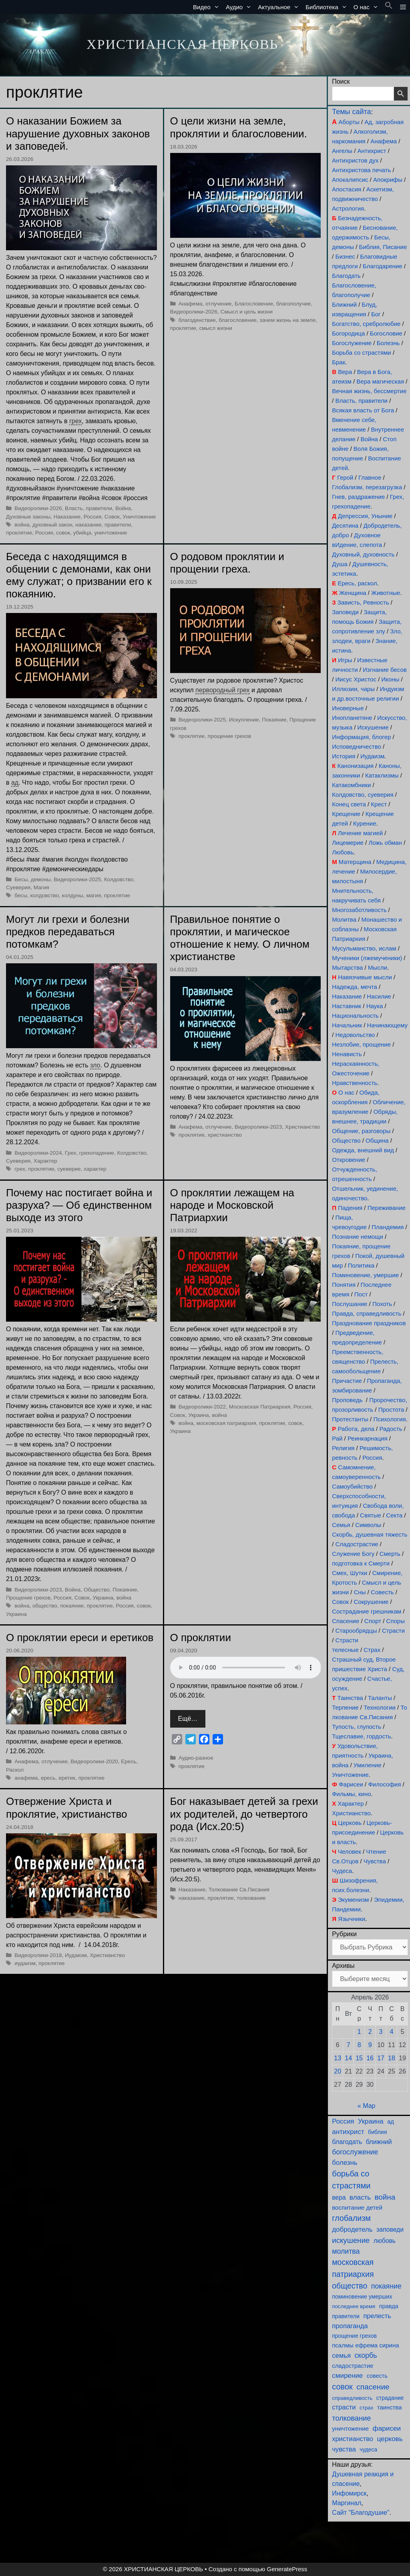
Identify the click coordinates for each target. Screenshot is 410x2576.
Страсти (393, 1630)
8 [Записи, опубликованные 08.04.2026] (359, 2045)
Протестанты (350, 1419)
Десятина (345, 525)
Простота (391, 1409)
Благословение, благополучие (273, 304)
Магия (41, 887)
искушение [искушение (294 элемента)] (351, 2240)
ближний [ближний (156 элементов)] (379, 2141)
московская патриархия (226, 1423)
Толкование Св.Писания (239, 1890)
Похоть (382, 1303)
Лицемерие (348, 842)
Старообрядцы (356, 1630)
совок (63, 533)
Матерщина (355, 861)
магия (93, 895)
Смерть (390, 1553)
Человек (349, 1851)
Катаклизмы (382, 775)
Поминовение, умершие (365, 1275)
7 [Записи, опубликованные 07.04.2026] (348, 2045)
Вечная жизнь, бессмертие (369, 391)
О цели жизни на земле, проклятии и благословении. (238, 127)
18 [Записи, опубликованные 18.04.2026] (391, 2058)
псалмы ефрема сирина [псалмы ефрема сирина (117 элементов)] (365, 2345)
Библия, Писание (383, 246)
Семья (341, 1524)
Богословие (386, 333)
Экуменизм (353, 1899)
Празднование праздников (369, 1323)
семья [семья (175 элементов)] (341, 2355)
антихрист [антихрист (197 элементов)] (348, 2132)
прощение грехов (229, 736)
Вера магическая (380, 381)
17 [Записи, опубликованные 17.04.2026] (380, 2058)
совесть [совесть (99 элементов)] (377, 2376)
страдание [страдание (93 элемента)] (390, 2398)
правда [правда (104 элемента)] (388, 2306)
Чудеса (342, 1870)
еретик (66, 1778)
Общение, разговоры (361, 1130)
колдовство (44, 895)
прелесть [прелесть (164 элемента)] (377, 2315)
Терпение (345, 1707)
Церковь (350, 1822)
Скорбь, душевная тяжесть (369, 1534)
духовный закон (52, 525)
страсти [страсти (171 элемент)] (344, 2407)
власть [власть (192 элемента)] (360, 2197)
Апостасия (346, 189)
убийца (82, 533)
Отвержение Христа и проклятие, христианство (66, 1807)
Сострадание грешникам (366, 1611)
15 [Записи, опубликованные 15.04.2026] (359, 2058)
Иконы (390, 679)
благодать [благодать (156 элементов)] (347, 2141)
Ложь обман (385, 842)
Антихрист (372, 150)
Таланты (380, 1697)
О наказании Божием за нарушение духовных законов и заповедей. (78, 133)
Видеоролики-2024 (38, 1153)
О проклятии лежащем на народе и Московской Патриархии (232, 1205)
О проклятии (200, 1638)
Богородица (348, 333)
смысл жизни (215, 328)
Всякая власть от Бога (363, 410)
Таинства (350, 1697)
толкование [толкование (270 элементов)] (351, 2418)
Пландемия (388, 1227)
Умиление (368, 1765)
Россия (93, 517)
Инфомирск (349, 2493)
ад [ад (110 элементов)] (390, 2121)
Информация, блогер (361, 736)
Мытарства (347, 967)
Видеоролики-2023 (258, 1127)
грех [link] (75, 421)
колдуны (72, 895)
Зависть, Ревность (363, 602)
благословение (238, 320)
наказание (88, 525)
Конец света (349, 804)
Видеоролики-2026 (38, 508)
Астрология (348, 208)
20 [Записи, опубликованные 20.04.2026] (337, 2071)
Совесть (382, 1592)
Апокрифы (387, 179)
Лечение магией (360, 833)
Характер (45, 1161)
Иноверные (348, 708)
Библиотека (327, 7)
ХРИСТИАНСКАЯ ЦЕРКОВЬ (182, 44)
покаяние (72, 1606)
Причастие (347, 1380)
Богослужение (352, 343)
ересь (48, 1778)
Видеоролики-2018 (38, 1955)
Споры (395, 1621)
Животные (385, 592)
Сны (360, 1592)
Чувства (375, 1861)
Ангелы (342, 150)
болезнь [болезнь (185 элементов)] (344, 2162)
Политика (361, 1265)
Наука (374, 1006)
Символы (368, 1524)
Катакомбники (351, 785)
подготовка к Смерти (361, 1563)
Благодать (346, 275)
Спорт (372, 1621)
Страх (372, 1649)
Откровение (348, 1159)
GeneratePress (287, 2569)
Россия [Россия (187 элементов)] (343, 2121)
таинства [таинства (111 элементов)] (389, 2407)
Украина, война (111, 1598)
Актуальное (280, 7)
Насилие (379, 996)
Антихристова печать (361, 170)
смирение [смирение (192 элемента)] (347, 2375)
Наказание (67, 517)
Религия (343, 1448)
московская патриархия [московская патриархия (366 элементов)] (353, 2268)
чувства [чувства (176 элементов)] (344, 2449)
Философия (384, 1784)
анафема (26, 1778)
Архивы (343, 1965)
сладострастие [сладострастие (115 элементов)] (352, 2366)
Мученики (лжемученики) (367, 957)
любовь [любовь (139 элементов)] (385, 2240)
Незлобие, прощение (361, 1044)
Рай (337, 1438)
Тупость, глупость (356, 1726)
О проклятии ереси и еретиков (79, 1638)
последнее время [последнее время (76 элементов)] (353, 2306)
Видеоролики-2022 (202, 1407)
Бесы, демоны (32, 879)
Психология (389, 1419)
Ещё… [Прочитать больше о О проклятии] (188, 1718)
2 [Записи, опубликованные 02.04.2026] (370, 2031)
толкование (251, 1898)
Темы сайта (351, 112)
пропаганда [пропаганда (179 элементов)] (350, 2326)
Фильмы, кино (351, 1793)
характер (95, 1169)
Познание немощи (357, 1236)
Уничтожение (139, 517)
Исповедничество (356, 746)
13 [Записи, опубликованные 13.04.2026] (337, 2058)
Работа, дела (356, 1428)
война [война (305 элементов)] (385, 2197)
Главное (369, 477)
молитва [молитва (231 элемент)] (346, 2251)
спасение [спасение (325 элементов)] (372, 2387)
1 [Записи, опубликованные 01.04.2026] (359, 2031)
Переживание (387, 1207)
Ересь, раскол (357, 583)
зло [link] (95, 1065)
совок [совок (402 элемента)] (342, 2386)
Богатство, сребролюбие (366, 323)
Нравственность (354, 1082)
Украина (16, 1614)
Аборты (349, 122)
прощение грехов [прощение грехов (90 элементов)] (354, 2336)
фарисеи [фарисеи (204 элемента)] (386, 2428)
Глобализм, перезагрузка (367, 487)
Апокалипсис (350, 179)
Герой (345, 477)
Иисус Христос (356, 679)
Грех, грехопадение (89, 1153)
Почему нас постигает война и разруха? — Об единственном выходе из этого (79, 1205)
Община (377, 1140)
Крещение (346, 813)
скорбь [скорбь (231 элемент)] (365, 2355)
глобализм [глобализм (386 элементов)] (351, 2218)
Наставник (346, 1006)
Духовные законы (28, 517)
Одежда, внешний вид (363, 1150)
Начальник (347, 1025)
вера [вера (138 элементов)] (339, 2197)
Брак (338, 362)
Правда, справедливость (366, 1313)
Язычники (351, 1918)
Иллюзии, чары (353, 688)
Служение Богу (353, 1553)
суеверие (68, 1169)
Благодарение (382, 266)
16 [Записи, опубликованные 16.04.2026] (370, 2058)
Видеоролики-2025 (77, 879)
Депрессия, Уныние (365, 515)
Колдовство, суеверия (362, 794)
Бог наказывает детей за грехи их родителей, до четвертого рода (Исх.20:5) (244, 1813)
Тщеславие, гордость (361, 1736)
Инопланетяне (352, 717)
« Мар (367, 2105)
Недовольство (355, 1034)
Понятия (344, 1284)
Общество (97, 1590)
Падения (350, 1207)
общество (44, 1606)
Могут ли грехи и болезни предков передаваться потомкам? (67, 931)
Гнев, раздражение (358, 496)
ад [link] (14, 782)
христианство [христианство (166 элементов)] (352, 2438)
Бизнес (345, 256)
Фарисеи (351, 1784)
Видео (208, 7)
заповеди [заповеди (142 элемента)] (390, 2229)
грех (19, 1169)
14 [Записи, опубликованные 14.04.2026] (348, 2058)
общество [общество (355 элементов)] (349, 2285)
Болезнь (388, 343)
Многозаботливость (359, 909)
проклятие (19, 533)
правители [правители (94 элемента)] (346, 2316)
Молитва (344, 919)
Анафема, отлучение (205, 304)
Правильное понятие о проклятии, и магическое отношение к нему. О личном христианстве (240, 938)
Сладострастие (357, 1544)
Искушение (373, 727)
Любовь (343, 852)
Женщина (352, 592)
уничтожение (110, 533)
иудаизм (25, 1963)
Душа (339, 564)
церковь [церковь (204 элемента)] (389, 2439)
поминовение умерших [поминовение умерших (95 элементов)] (362, 2296)
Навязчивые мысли (365, 977)
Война (123, 508)
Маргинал (346, 2503)
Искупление (244, 720)
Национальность (355, 1015)
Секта (394, 1515)
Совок (112, 517)
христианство (225, 1135)
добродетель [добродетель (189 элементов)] (352, 2229)
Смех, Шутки (349, 1572)
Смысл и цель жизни (247, 312)
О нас (368, 7)
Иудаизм (76, 1955)
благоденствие (197, 320)
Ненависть (347, 1054)
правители (118, 525)
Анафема (383, 141)
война (21, 525)
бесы (20, 895)
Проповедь (347, 1400)
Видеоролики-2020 (94, 1761)
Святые (370, 1515)
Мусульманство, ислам (364, 948)
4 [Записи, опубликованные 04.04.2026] (392, 2031)
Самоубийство (352, 1486)
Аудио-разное (196, 1758)
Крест (379, 804)
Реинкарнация (368, 1438)
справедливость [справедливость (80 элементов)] (352, 2398)
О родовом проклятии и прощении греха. (227, 563)
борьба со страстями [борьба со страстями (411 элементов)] (351, 2179)
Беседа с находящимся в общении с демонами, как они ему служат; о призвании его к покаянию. (79, 575)
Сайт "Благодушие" (360, 2512)
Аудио (240, 7)
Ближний (344, 304)
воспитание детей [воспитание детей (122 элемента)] (357, 2207)
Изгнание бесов (385, 669)
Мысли (377, 967)
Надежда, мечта (354, 986)
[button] (389, 7)
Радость (390, 1428)
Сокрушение (371, 1601)
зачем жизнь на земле (288, 320)
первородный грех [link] (222, 690)
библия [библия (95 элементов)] (377, 2132)
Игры (345, 660)
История (343, 756)
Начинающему (387, 1025)
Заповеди (345, 612)
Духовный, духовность (363, 554)
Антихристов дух (355, 160)
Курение (364, 823)
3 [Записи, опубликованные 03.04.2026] (381, 2031)
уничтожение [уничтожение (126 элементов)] (350, 2428)
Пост (361, 1294)
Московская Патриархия (259, 1407)
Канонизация (356, 765)
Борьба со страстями (361, 352)
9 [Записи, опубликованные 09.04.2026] (370, 2045)
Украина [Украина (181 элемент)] (371, 2121)
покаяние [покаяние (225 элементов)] (386, 2286)
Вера (345, 371)
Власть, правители (88, 508)
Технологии (380, 1707)
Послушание (349, 1303)
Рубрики (344, 1934)
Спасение (345, 1621)
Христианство (302, 1127)
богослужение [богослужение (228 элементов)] (355, 2152)
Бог (376, 314)
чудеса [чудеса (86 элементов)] (368, 2450)
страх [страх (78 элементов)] (366, 2408)
